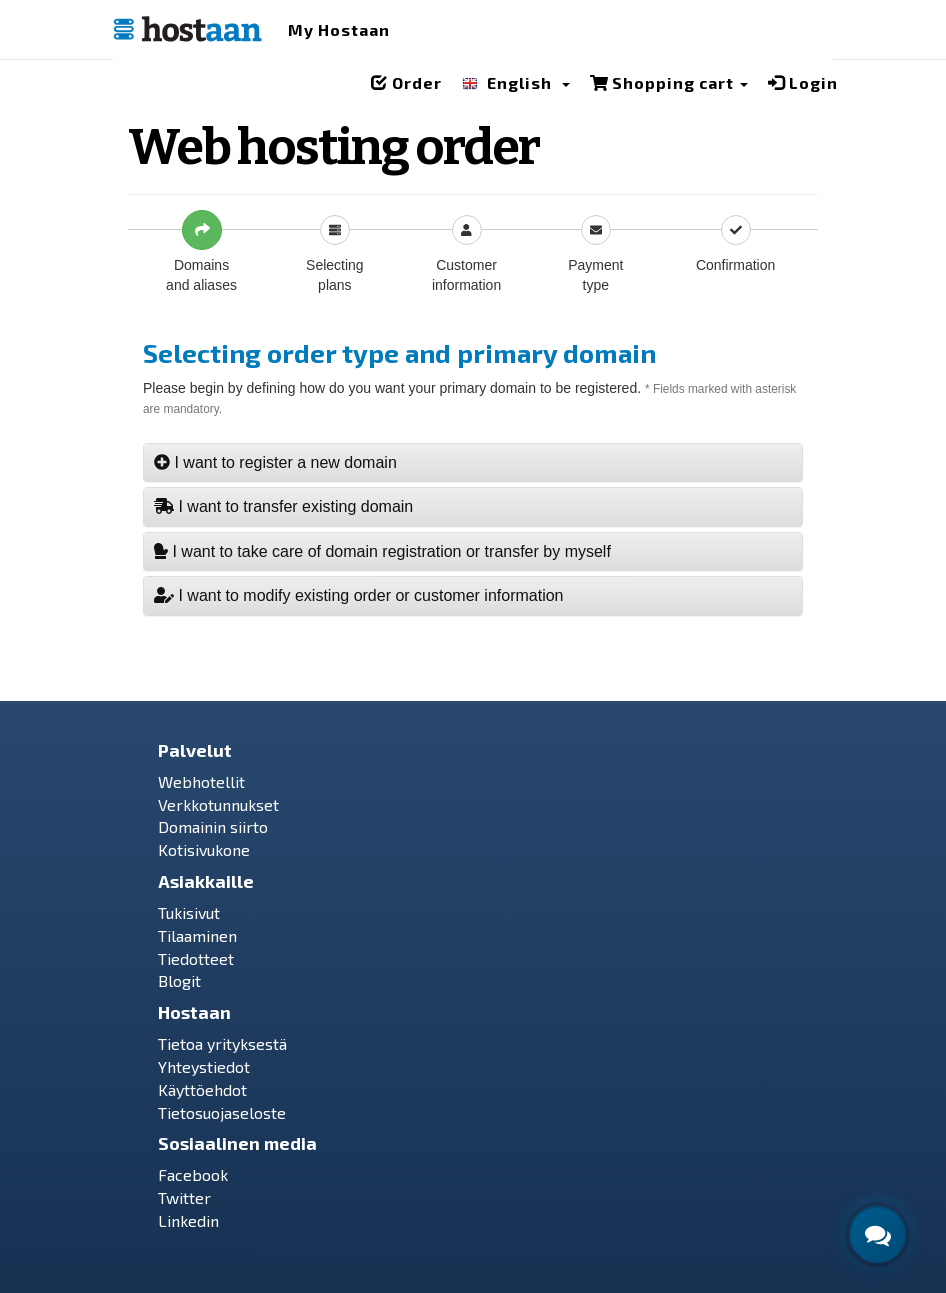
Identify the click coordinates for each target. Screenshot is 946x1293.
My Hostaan (339, 29)
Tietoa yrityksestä (222, 1043)
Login (803, 82)
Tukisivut (189, 912)
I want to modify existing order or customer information (359, 595)
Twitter (184, 1197)
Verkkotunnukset (218, 804)
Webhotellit (201, 781)
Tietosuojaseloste (222, 1112)
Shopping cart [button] (669, 82)
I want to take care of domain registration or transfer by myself (382, 551)
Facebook (193, 1174)
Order (406, 82)
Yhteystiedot (204, 1066)
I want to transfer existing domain (283, 506)
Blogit (179, 980)
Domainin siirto (213, 826)
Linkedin (188, 1220)
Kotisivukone (204, 849)
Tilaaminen (197, 935)
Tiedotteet (196, 958)
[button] (516, 87)
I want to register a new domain (275, 462)
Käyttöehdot (202, 1089)
